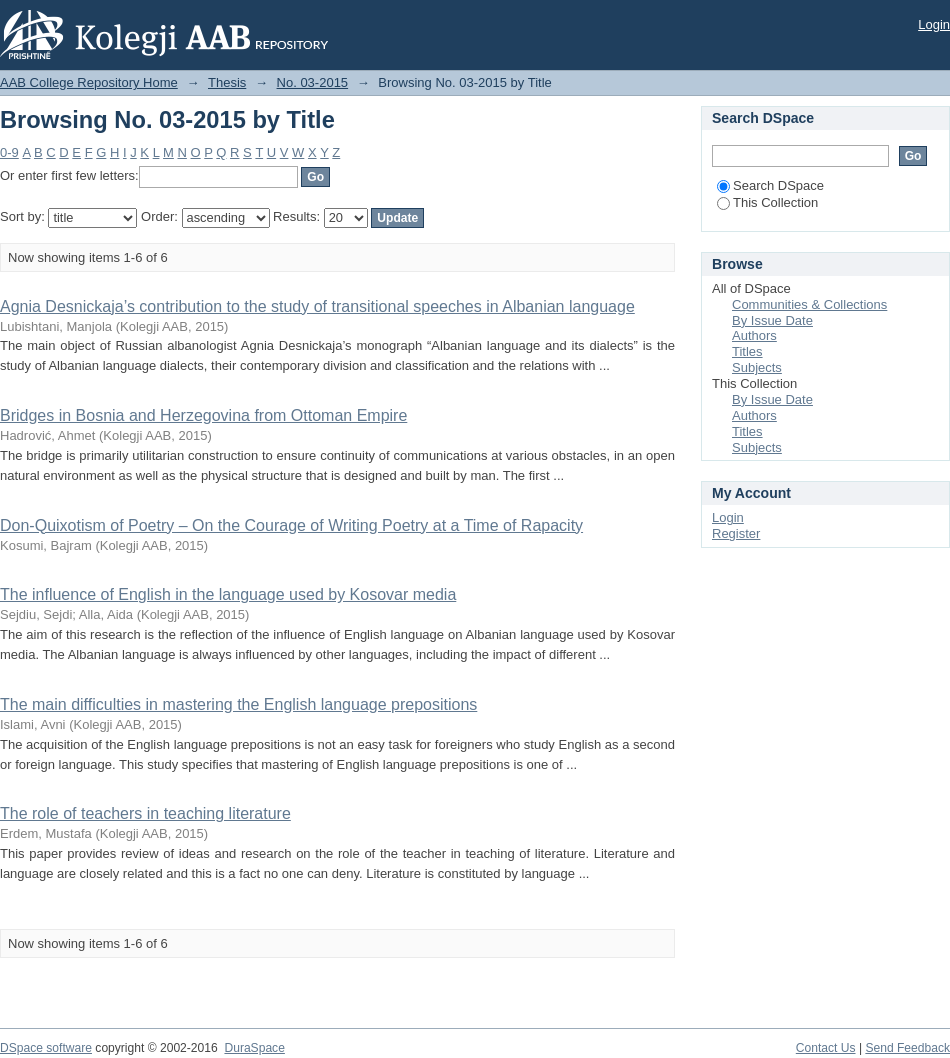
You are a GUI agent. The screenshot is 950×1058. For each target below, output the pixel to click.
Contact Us (826, 1048)
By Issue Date (772, 320)
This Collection (767, 202)
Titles (747, 351)
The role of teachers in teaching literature (145, 813)
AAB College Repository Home (89, 82)
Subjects (757, 367)
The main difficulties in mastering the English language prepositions (238, 704)
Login (934, 24)
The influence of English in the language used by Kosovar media (228, 594)
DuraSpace (254, 1048)
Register (736, 533)
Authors (754, 335)
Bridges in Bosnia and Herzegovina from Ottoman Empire (203, 415)
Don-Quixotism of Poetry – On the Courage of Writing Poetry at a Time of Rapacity (291, 525)
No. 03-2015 (313, 82)
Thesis (227, 82)
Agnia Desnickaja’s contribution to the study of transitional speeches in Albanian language (317, 306)
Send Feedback (907, 1048)
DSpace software (46, 1048)
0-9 (9, 152)
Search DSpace (770, 185)
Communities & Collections (809, 304)
